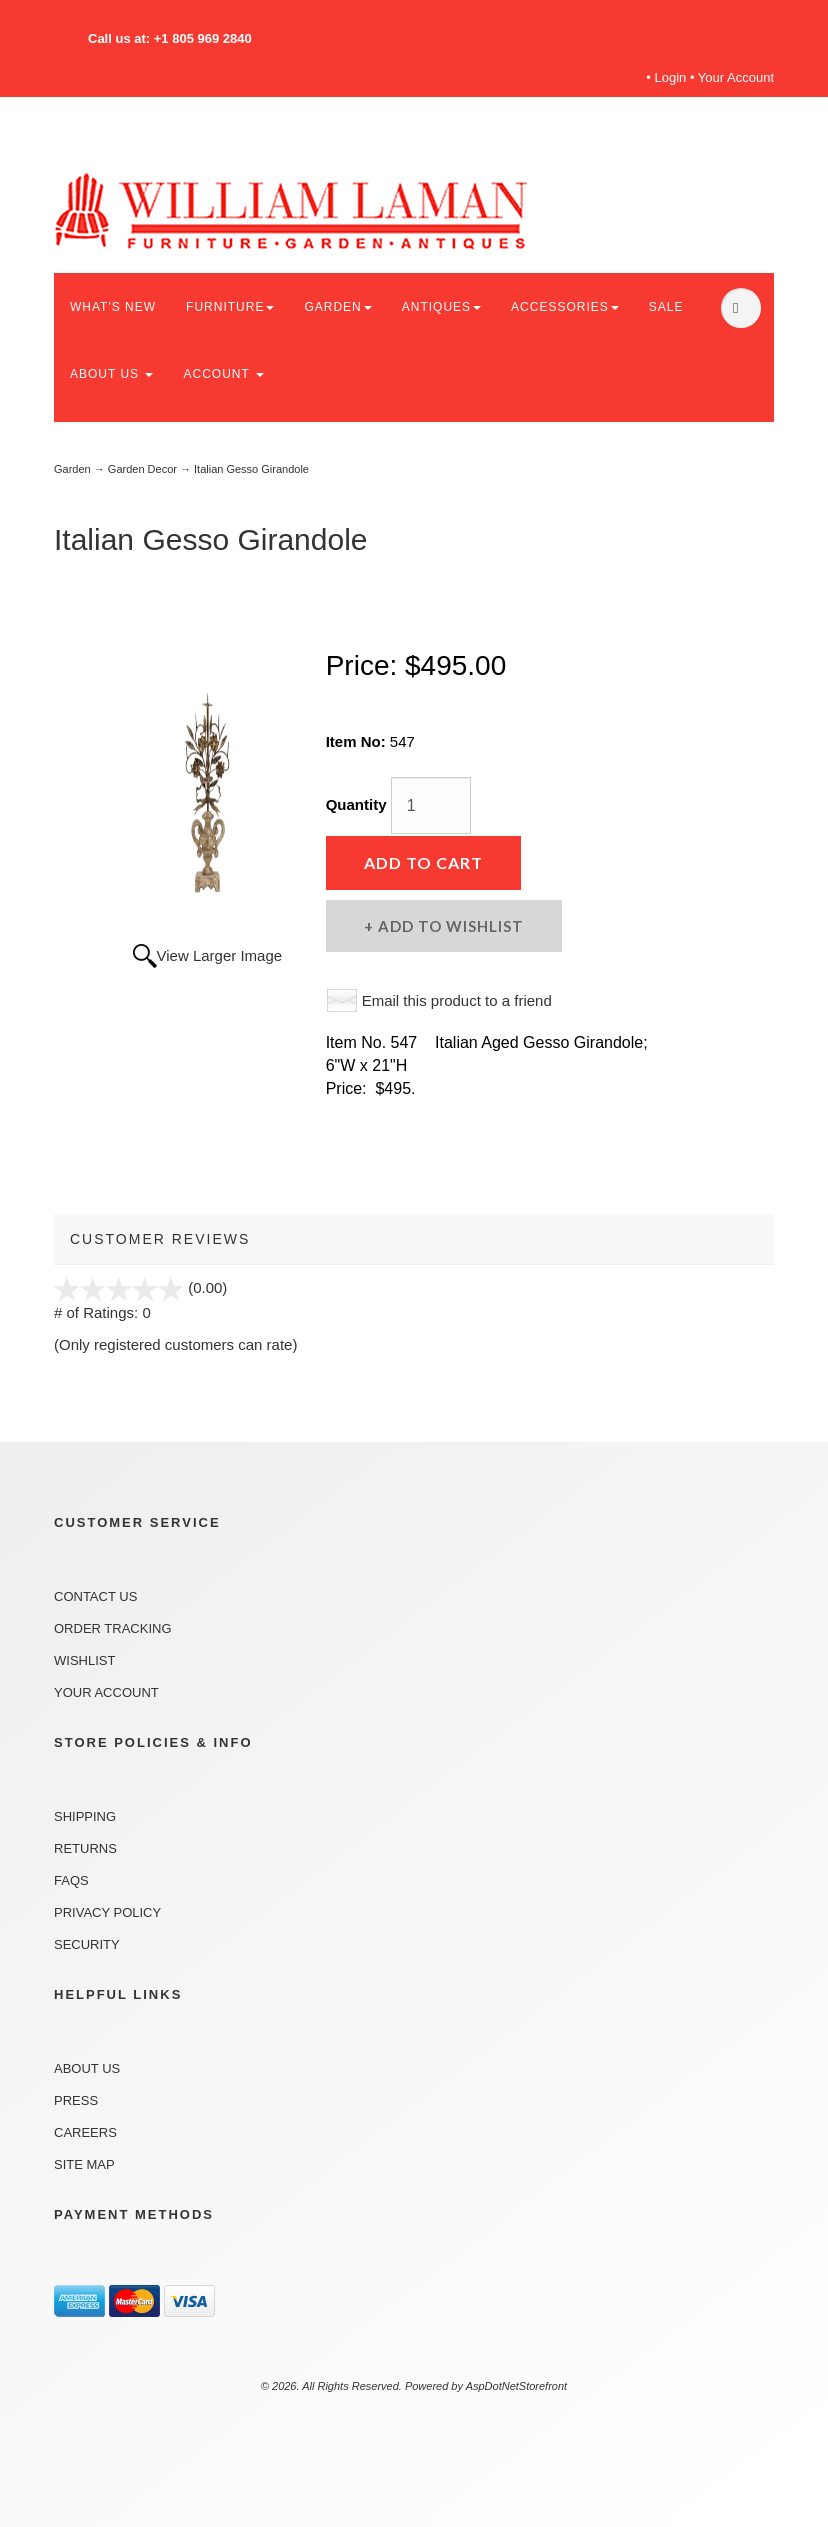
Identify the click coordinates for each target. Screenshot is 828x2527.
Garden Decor (142, 469)
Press (76, 2100)
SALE (666, 307)
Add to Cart (423, 862)
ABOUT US (111, 374)
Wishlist (84, 1660)
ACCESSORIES (565, 307)
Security (87, 1944)
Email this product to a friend (457, 1000)
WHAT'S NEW (113, 307)
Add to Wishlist (449, 926)
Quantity (356, 804)
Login (671, 77)
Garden (72, 469)
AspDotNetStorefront (517, 2386)
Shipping (85, 1816)
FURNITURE (230, 307)
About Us (87, 2068)
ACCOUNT (223, 374)
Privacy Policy (107, 1912)
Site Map (84, 2164)
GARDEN (337, 307)
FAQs (71, 1880)
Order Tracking (113, 1628)
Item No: (358, 741)
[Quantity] (431, 805)
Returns (85, 1848)
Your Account (736, 77)
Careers (85, 2132)
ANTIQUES (441, 307)
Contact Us (95, 1596)
